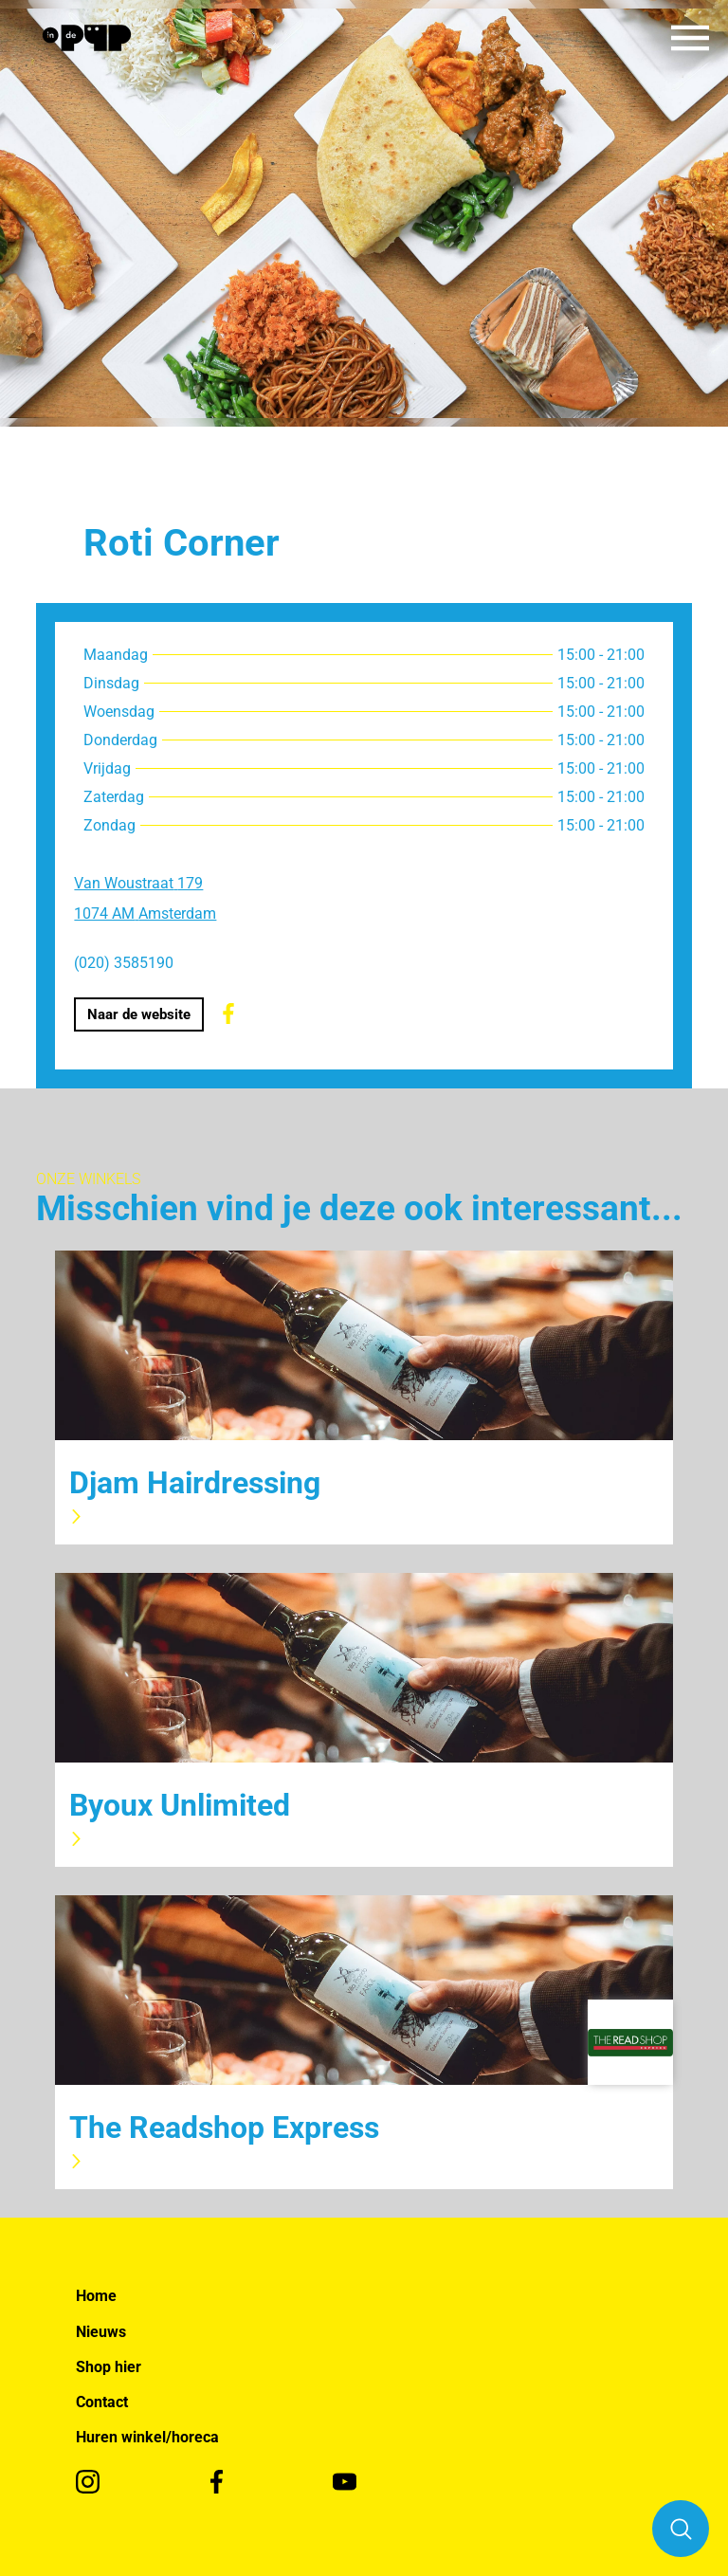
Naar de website (139, 1014)
